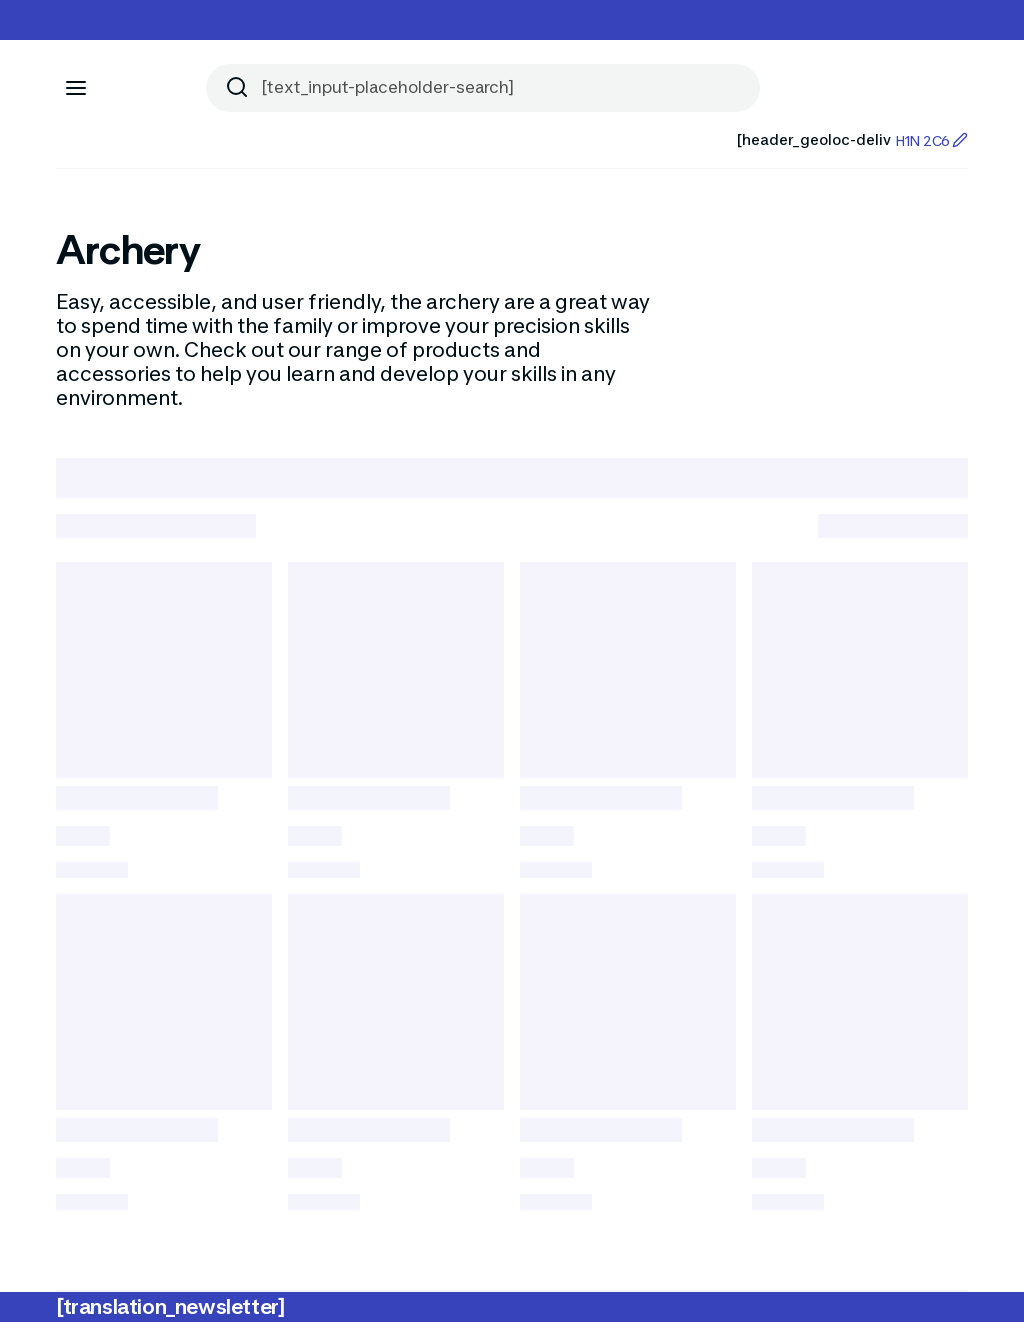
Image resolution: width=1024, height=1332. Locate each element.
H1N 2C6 (931, 140)
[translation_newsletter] (170, 1317)
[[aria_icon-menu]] (76, 88)
